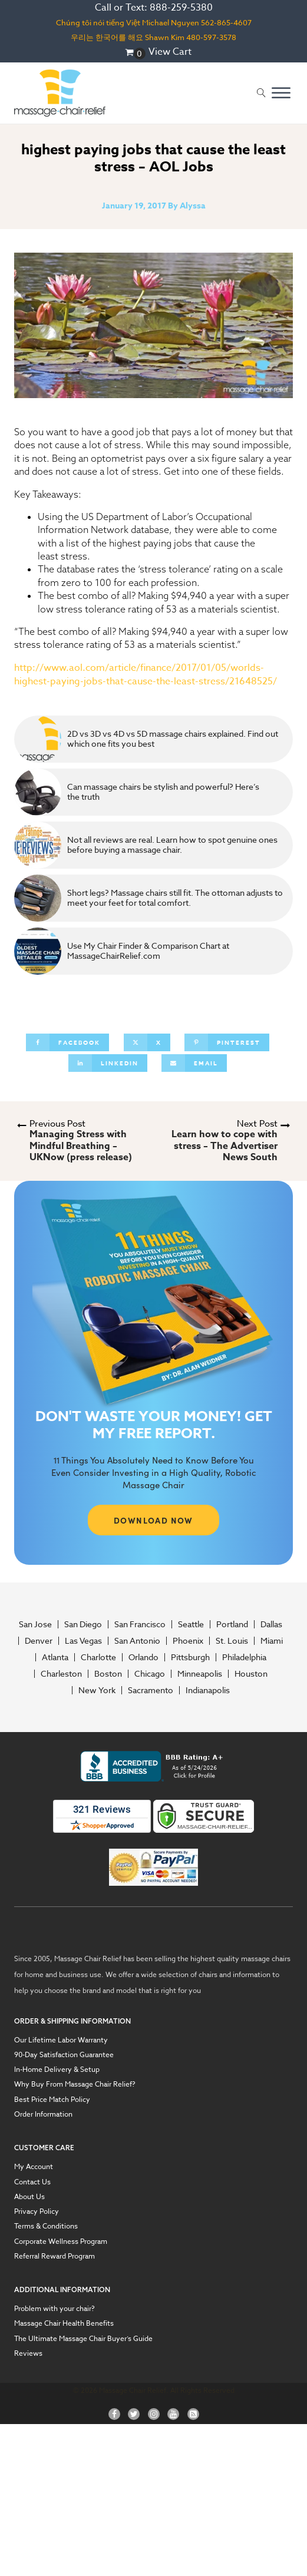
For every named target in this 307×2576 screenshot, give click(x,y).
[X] (147, 1042)
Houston (251, 1674)
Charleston (61, 1674)
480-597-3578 (211, 37)
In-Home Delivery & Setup (57, 2069)
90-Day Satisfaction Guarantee (64, 2055)
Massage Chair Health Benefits (64, 2323)
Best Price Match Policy (52, 2099)
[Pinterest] (226, 1042)
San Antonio (137, 1641)
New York (96, 1690)
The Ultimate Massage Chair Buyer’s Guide (83, 2339)
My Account (33, 2167)
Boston (108, 1674)
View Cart (170, 52)
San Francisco (140, 1624)
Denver (38, 1641)
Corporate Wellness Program (60, 2241)
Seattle (191, 1624)
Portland (232, 1624)
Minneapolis (199, 1674)
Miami (271, 1641)
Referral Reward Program (54, 2256)
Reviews (28, 2353)
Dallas (271, 1624)
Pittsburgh (190, 1657)
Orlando (143, 1657)
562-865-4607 (226, 22)
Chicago (149, 1674)
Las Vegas (83, 1641)
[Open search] (261, 93)
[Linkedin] (107, 1063)
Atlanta (55, 1657)
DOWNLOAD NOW (153, 1520)
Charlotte (98, 1657)
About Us (29, 2197)
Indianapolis (208, 1690)
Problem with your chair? (54, 2309)
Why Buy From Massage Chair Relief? (75, 2084)
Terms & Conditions (46, 2226)
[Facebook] (67, 1042)
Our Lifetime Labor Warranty (61, 2040)
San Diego (83, 1624)
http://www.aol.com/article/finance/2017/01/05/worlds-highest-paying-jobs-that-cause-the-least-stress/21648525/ (145, 674)
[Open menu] (281, 93)
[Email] (194, 1063)
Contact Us (32, 2182)
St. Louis (232, 1641)
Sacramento (150, 1690)
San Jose (35, 1624)
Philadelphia (244, 1657)
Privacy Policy (36, 2211)
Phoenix (188, 1641)
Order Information (43, 2114)
